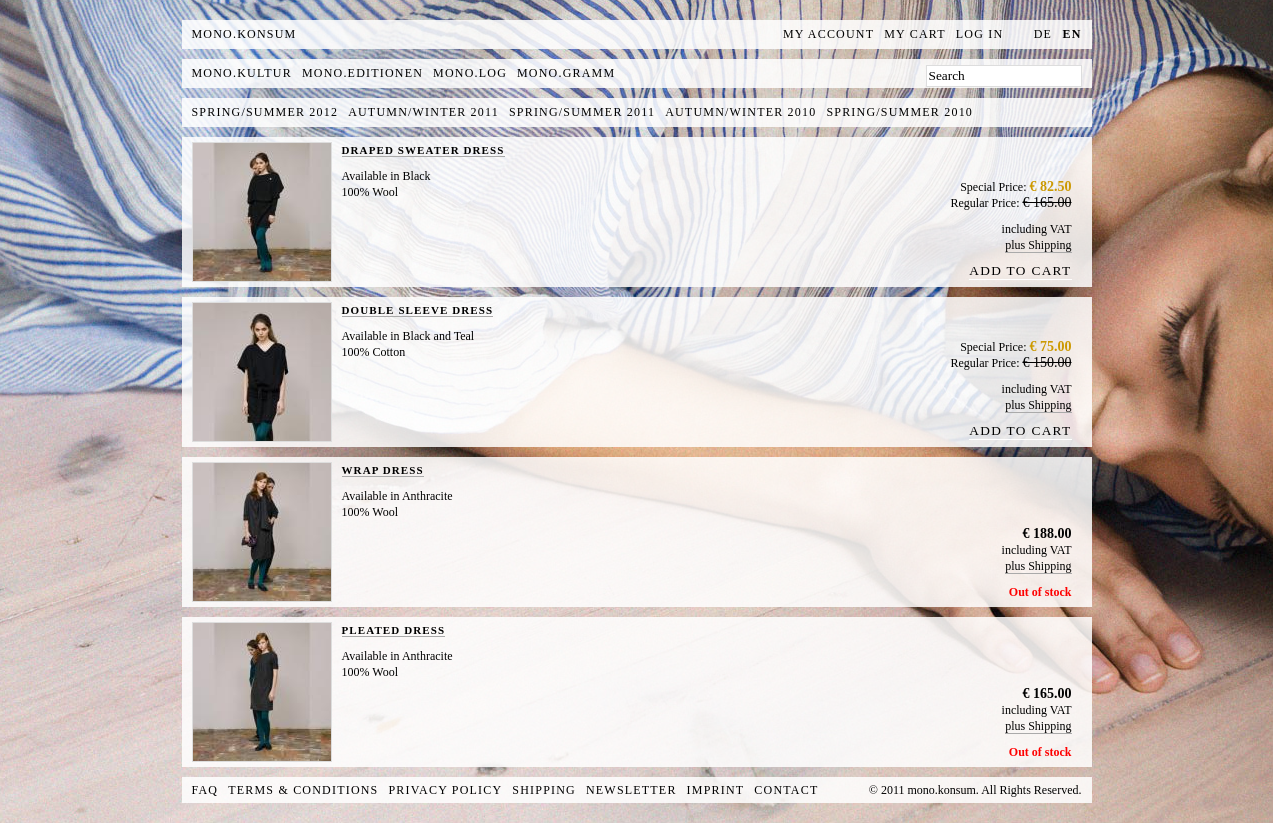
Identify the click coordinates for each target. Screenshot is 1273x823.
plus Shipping (1038, 245)
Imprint (716, 790)
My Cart (915, 34)
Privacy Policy (446, 790)
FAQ (205, 790)
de (1043, 34)
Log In (980, 34)
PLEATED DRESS (394, 630)
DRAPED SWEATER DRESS (423, 150)
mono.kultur (242, 73)
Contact (786, 790)
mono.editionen (362, 73)
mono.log (470, 73)
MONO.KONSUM (244, 34)
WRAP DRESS (383, 470)
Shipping (544, 790)
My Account (828, 34)
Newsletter (631, 790)
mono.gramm (566, 73)
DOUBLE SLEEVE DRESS (418, 310)
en (1071, 34)
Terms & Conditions (303, 790)
